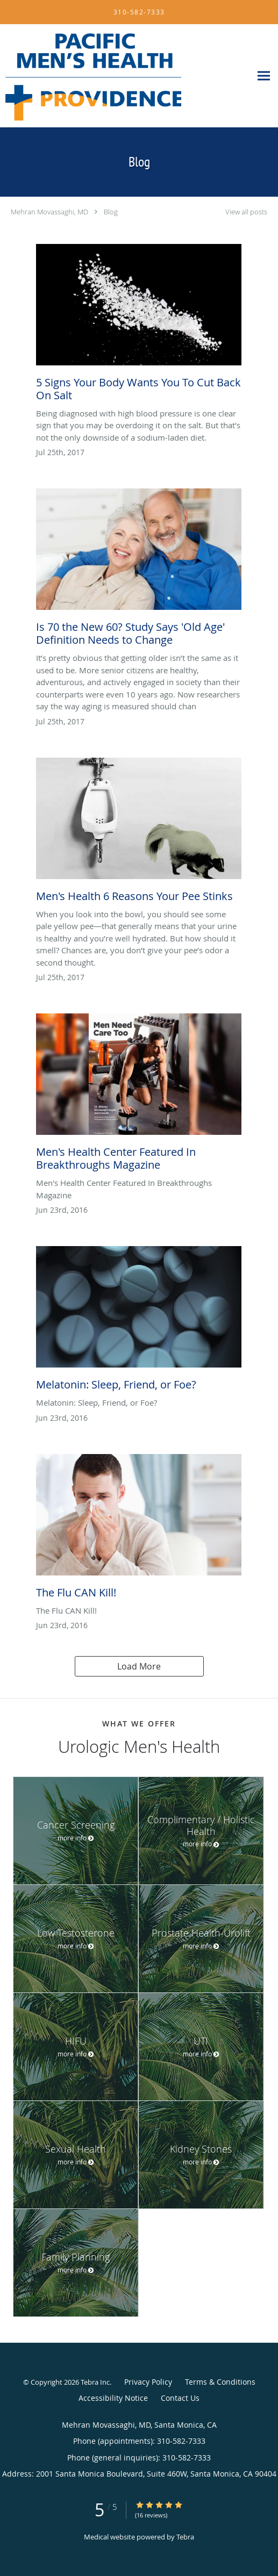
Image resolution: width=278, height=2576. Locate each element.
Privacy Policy (148, 2382)
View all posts (246, 212)
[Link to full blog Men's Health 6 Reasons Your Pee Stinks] (138, 833)
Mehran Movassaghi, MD (49, 212)
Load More (139, 1666)
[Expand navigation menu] (264, 76)
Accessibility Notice (113, 2398)
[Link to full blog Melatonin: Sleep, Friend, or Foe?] (138, 1321)
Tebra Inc (95, 2382)
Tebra (185, 2537)
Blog (111, 212)
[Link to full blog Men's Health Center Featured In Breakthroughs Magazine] (138, 1095)
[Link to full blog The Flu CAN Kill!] (138, 1529)
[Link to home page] (125, 76)
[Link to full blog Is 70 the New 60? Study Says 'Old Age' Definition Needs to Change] (138, 570)
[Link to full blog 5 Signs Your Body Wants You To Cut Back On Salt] (138, 325)
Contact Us (180, 2398)
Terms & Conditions (220, 2382)
